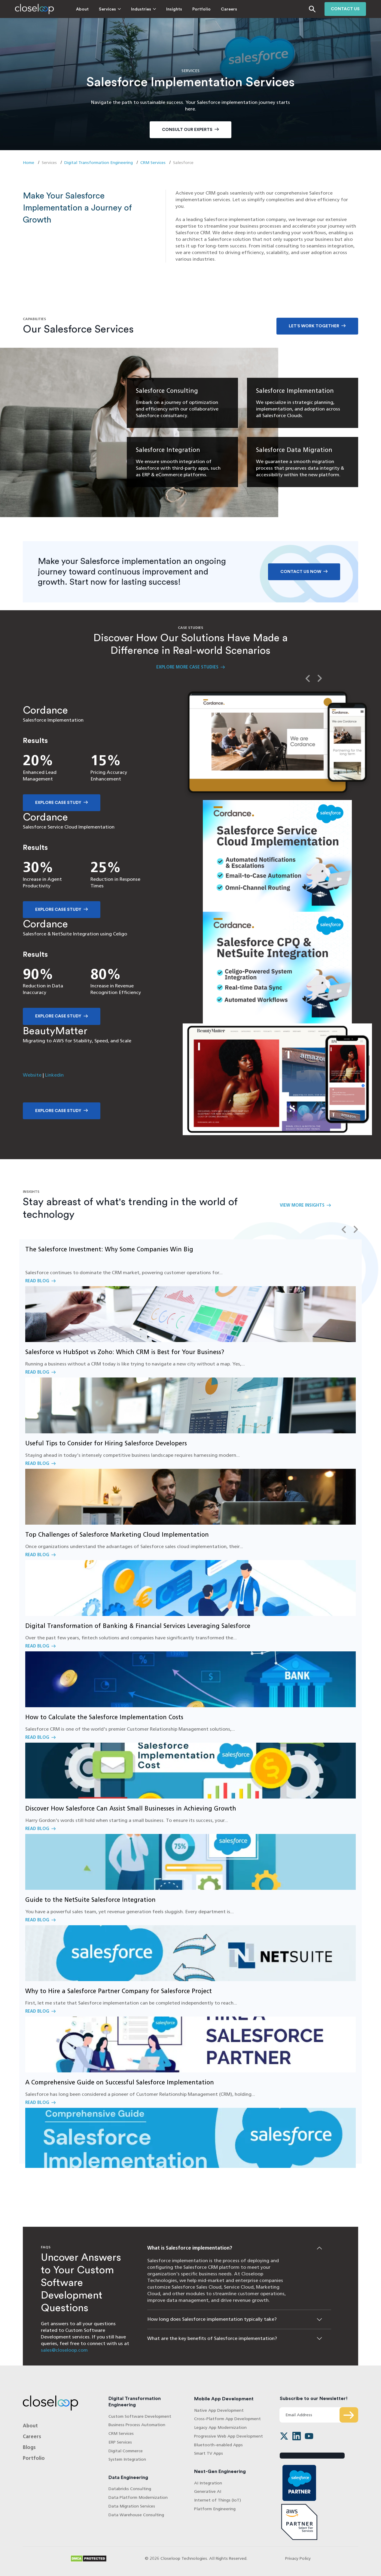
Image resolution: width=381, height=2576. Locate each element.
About (82, 9)
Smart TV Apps (208, 2453)
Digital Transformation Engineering (98, 162)
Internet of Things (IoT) (217, 2500)
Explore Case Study (58, 803)
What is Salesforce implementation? (189, 2248)
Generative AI (207, 2491)
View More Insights (302, 1205)
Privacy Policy (298, 2558)
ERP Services (120, 2442)
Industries (141, 9)
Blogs (29, 2447)
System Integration (127, 2459)
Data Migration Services (131, 2506)
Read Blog (190, 1290)
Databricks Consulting (129, 2488)
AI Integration (208, 2483)
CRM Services (153, 162)
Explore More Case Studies (187, 667)
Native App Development (219, 2410)
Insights (174, 9)
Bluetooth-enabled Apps (218, 2444)
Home (28, 162)
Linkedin (54, 1075)
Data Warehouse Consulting (136, 2514)
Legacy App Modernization (220, 2427)
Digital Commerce (125, 2450)
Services (107, 9)
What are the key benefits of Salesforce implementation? (212, 2338)
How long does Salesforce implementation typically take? (212, 2319)
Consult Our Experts (187, 130)
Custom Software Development (139, 2416)
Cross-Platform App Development (227, 2418)
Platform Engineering (215, 2508)
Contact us (345, 9)
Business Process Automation (136, 2424)
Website (32, 1075)
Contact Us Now (300, 572)
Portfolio (201, 9)
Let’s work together (314, 326)
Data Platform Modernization (138, 2497)
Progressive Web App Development (228, 2436)
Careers (229, 9)
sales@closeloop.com (64, 2350)
